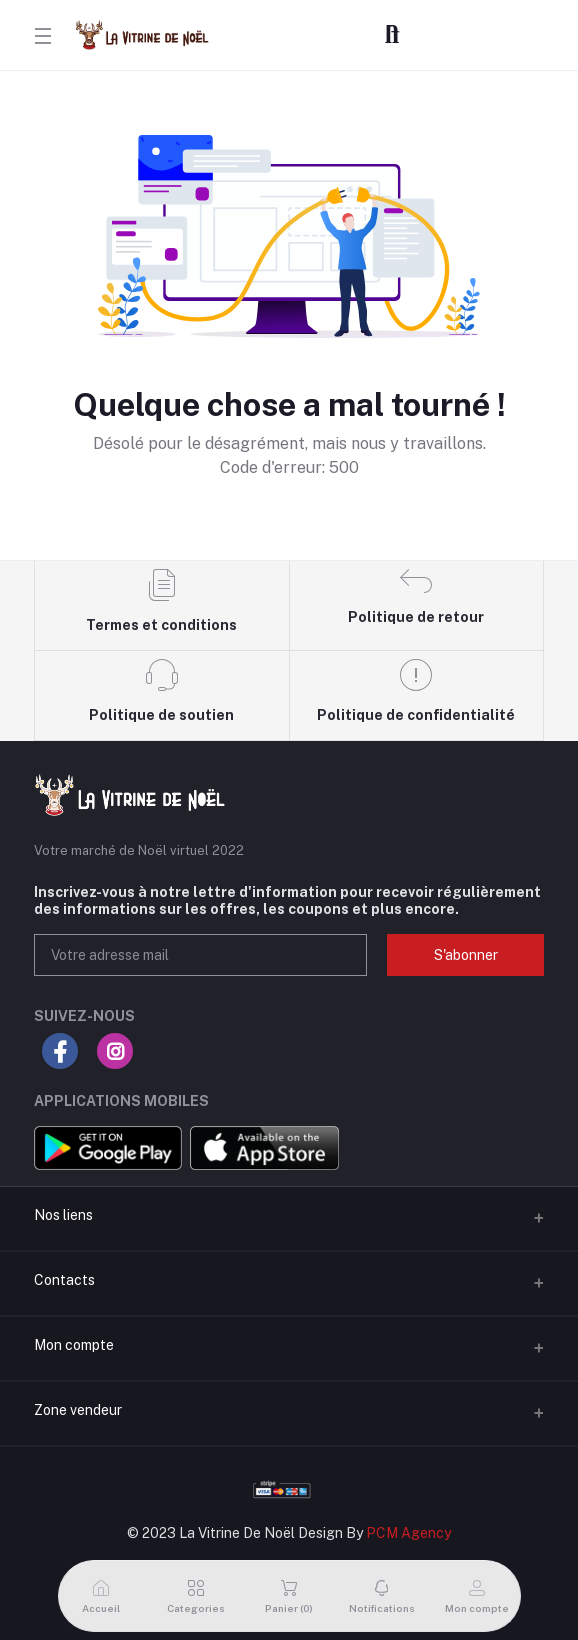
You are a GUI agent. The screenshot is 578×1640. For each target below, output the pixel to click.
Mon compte (74, 1345)
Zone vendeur (78, 1410)
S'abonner (466, 955)
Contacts (64, 1280)
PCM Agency (408, 1533)
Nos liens (63, 1215)
